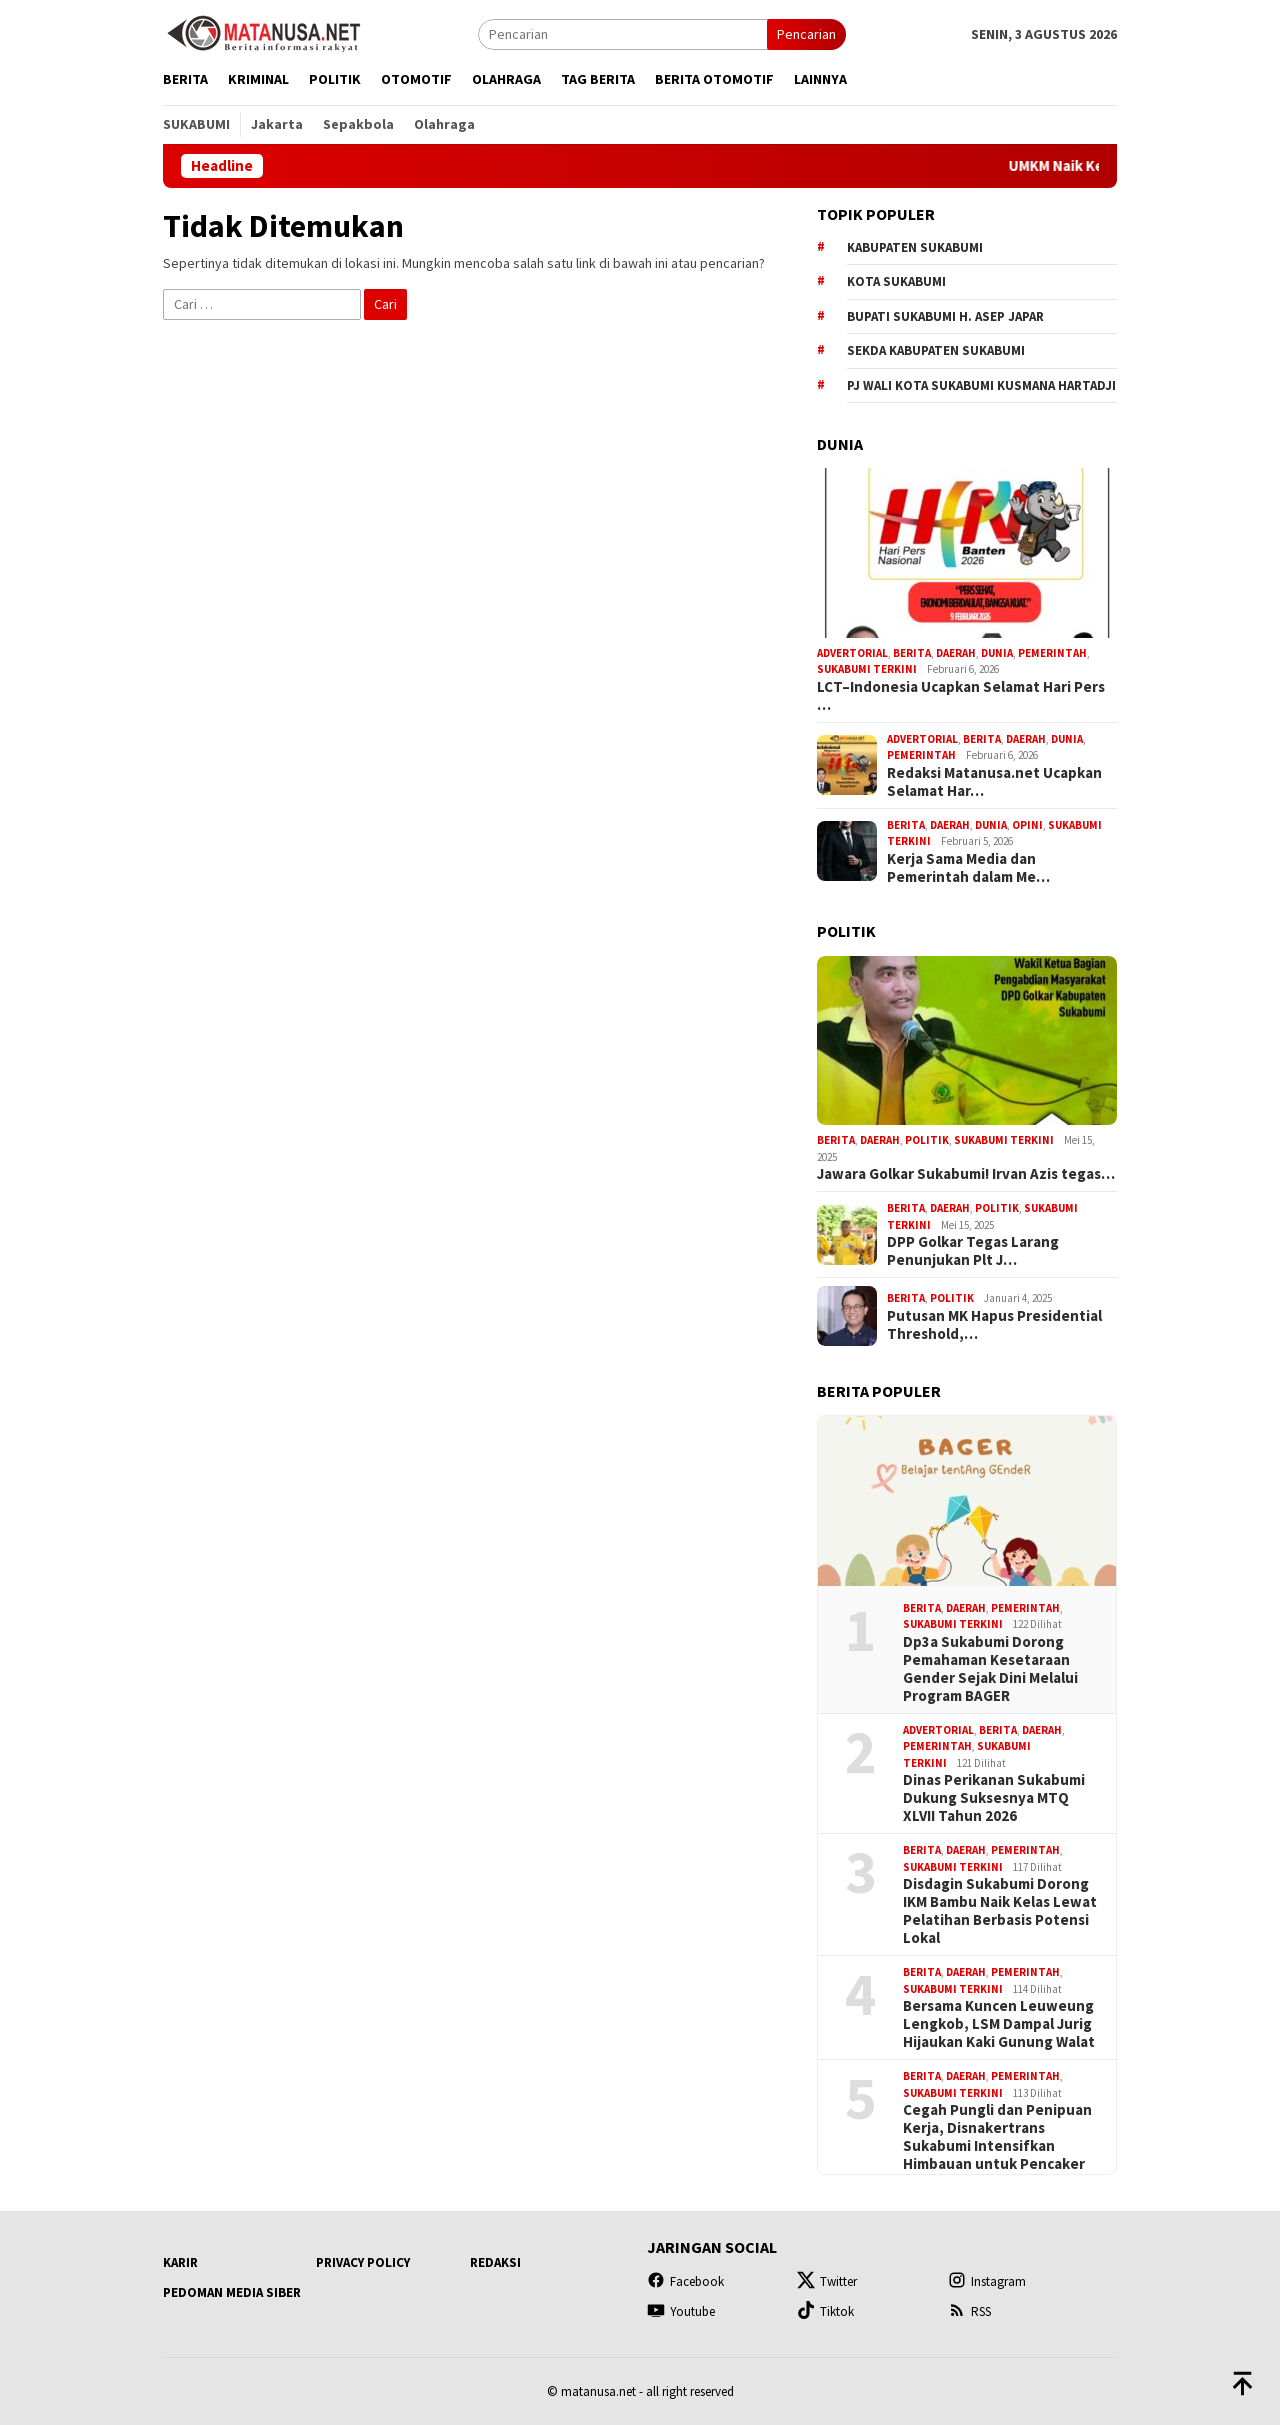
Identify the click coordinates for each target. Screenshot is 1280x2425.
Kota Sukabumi (896, 281)
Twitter (827, 2281)
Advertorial (852, 653)
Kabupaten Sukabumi (915, 247)
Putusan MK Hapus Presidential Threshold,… (994, 1325)
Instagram (987, 2281)
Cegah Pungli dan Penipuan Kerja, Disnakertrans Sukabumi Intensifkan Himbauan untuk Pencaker (997, 2137)
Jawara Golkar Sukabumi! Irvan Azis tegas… (966, 1174)
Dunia (997, 653)
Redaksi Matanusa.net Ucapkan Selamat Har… (994, 782)
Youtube (681, 2311)
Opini (1027, 825)
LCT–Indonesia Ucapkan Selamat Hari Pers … (961, 696)
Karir (180, 2262)
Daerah (956, 653)
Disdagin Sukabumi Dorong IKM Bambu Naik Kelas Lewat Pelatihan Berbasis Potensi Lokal (1000, 1911)
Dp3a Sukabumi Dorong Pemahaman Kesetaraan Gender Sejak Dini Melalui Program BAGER (990, 1669)
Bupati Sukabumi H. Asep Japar (945, 316)
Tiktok (825, 2311)
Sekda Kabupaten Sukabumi (936, 350)
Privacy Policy (363, 2262)
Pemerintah (1052, 653)
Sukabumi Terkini (867, 669)
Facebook (685, 2281)
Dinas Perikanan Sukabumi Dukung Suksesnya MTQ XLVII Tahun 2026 (994, 1798)
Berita (912, 653)
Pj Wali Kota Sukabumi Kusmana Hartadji (981, 385)
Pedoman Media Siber (232, 2292)
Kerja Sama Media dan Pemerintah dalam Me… (968, 868)
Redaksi (495, 2262)
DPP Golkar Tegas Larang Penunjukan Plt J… (973, 1251)
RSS (969, 2311)
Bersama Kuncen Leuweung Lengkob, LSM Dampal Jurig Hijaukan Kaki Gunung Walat (999, 2024)
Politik (927, 1140)
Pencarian (806, 34)
